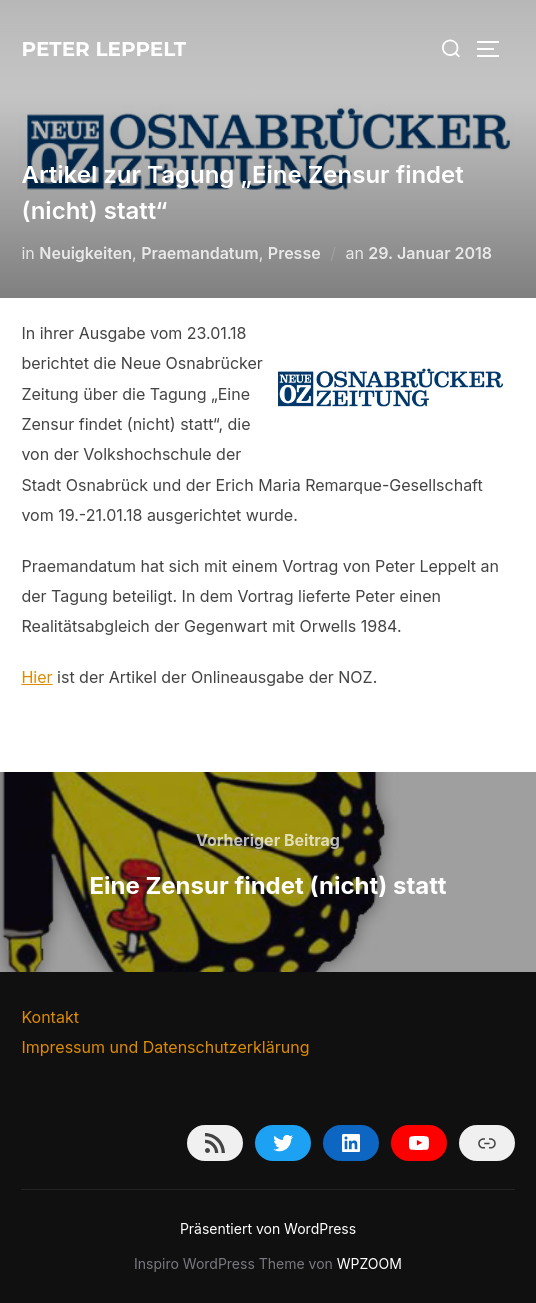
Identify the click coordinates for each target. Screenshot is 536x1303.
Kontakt (49, 1017)
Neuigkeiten (85, 253)
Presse (294, 253)
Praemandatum (200, 253)
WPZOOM (369, 1263)
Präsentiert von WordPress (268, 1228)
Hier (36, 677)
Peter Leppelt (103, 49)
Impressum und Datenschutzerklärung (165, 1047)
